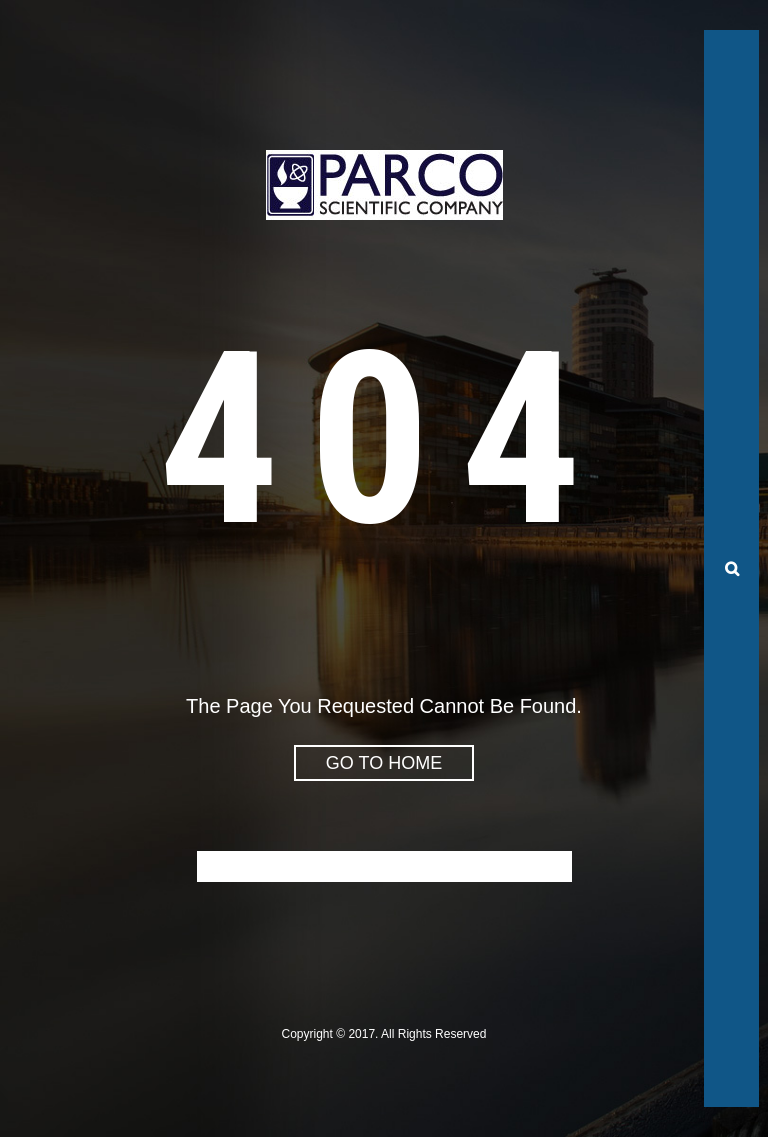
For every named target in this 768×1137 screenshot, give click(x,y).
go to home (384, 763)
